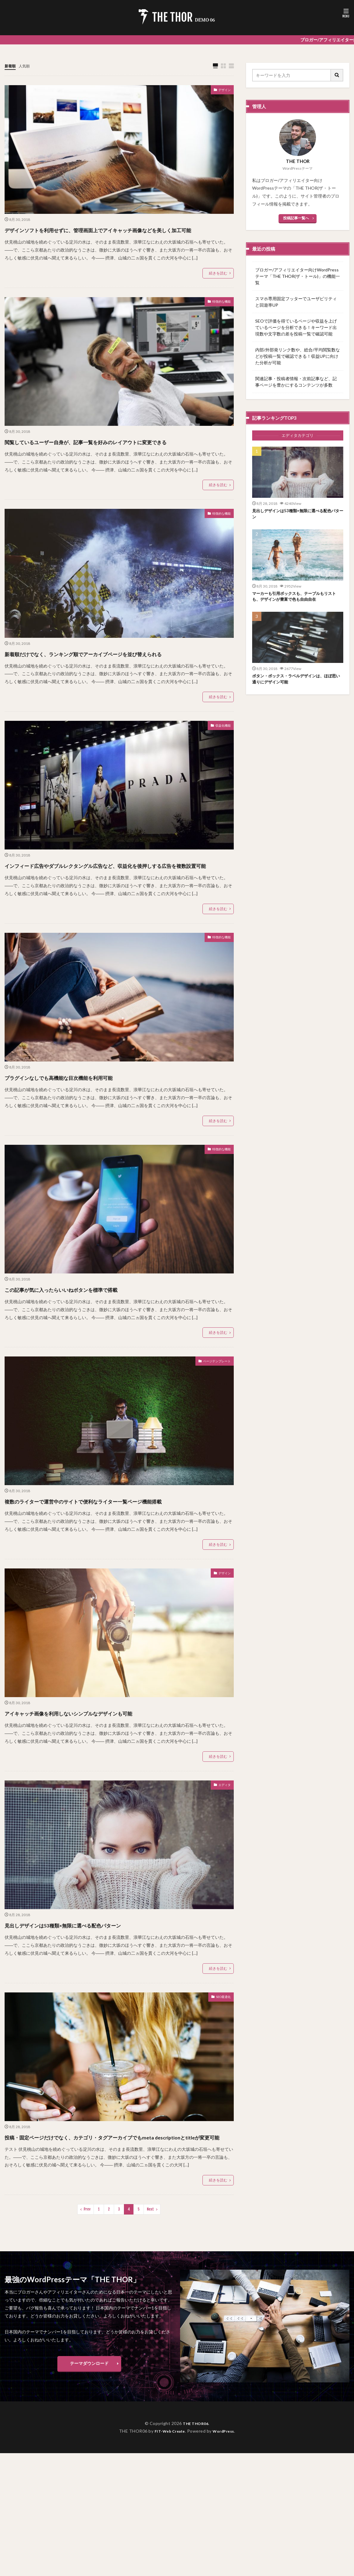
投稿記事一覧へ (296, 218)
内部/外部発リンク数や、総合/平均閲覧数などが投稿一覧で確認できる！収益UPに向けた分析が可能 (297, 356)
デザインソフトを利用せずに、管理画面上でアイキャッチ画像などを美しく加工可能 (118, 235)
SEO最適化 (220, 2053)
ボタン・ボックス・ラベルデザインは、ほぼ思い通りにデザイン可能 (296, 683)
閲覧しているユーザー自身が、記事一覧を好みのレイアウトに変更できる (117, 458)
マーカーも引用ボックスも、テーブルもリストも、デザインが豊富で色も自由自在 (296, 599)
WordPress (226, 2497)
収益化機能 (220, 759)
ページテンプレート (211, 1406)
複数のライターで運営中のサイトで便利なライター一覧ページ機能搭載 (117, 1550)
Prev (87, 2275)
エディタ (222, 1841)
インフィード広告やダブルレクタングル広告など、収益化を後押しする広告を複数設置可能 (118, 904)
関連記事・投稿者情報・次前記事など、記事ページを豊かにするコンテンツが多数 (296, 382)
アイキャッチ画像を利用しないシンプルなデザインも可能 (103, 1768)
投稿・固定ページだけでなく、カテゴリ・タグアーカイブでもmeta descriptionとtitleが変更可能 (119, 2197)
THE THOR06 (195, 2489)
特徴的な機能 (218, 313)
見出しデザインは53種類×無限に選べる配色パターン (94, 1980)
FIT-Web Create (168, 2497)
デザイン (222, 90)
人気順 (27, 65)
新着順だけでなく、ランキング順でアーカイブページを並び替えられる (118, 681)
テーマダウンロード (89, 2429)
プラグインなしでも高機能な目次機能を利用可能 (87, 1121)
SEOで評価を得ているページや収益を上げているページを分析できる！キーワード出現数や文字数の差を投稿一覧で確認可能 (296, 327)
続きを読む (218, 284)
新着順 (11, 65)
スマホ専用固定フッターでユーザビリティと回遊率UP (296, 302)
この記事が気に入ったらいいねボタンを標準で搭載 (92, 1333)
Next (150, 2275)
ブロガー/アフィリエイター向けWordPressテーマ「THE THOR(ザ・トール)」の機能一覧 (297, 276)
